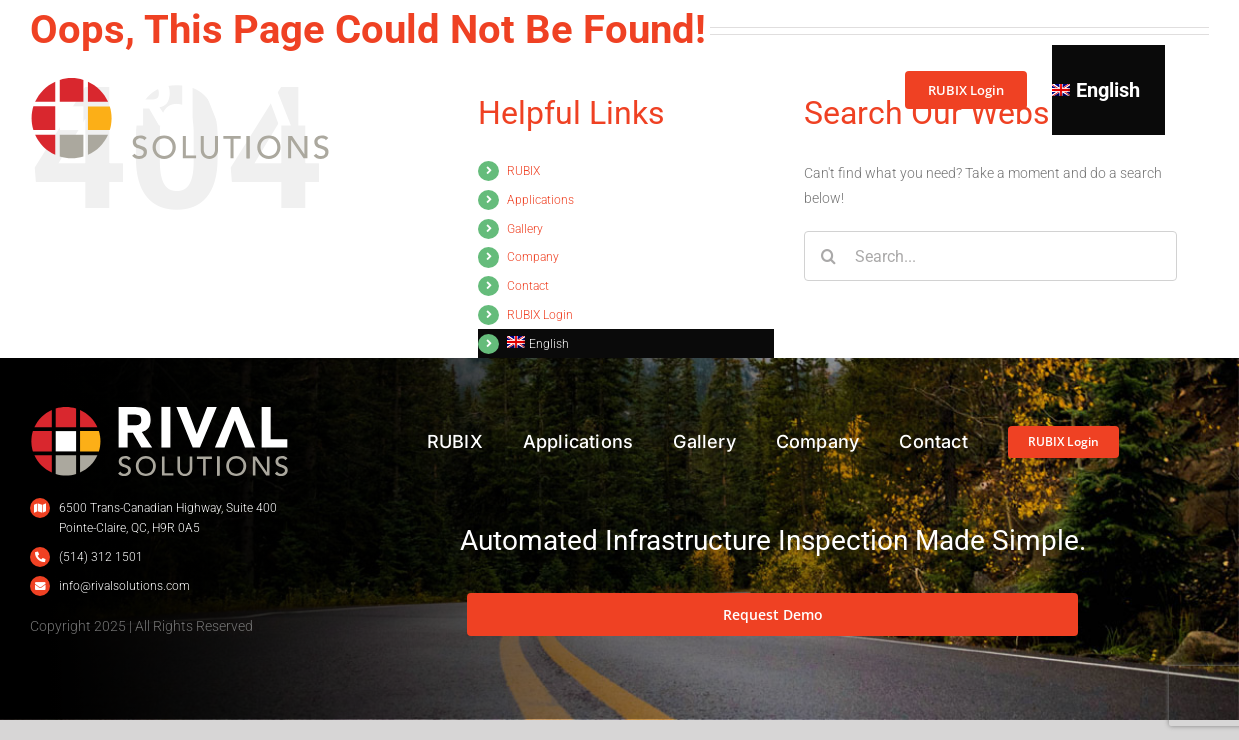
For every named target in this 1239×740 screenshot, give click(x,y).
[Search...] (990, 256)
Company (533, 257)
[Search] (829, 256)
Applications (540, 200)
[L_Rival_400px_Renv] (159, 412)
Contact (528, 286)
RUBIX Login (540, 315)
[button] (1174, 90)
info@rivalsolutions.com (124, 586)
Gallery (525, 229)
